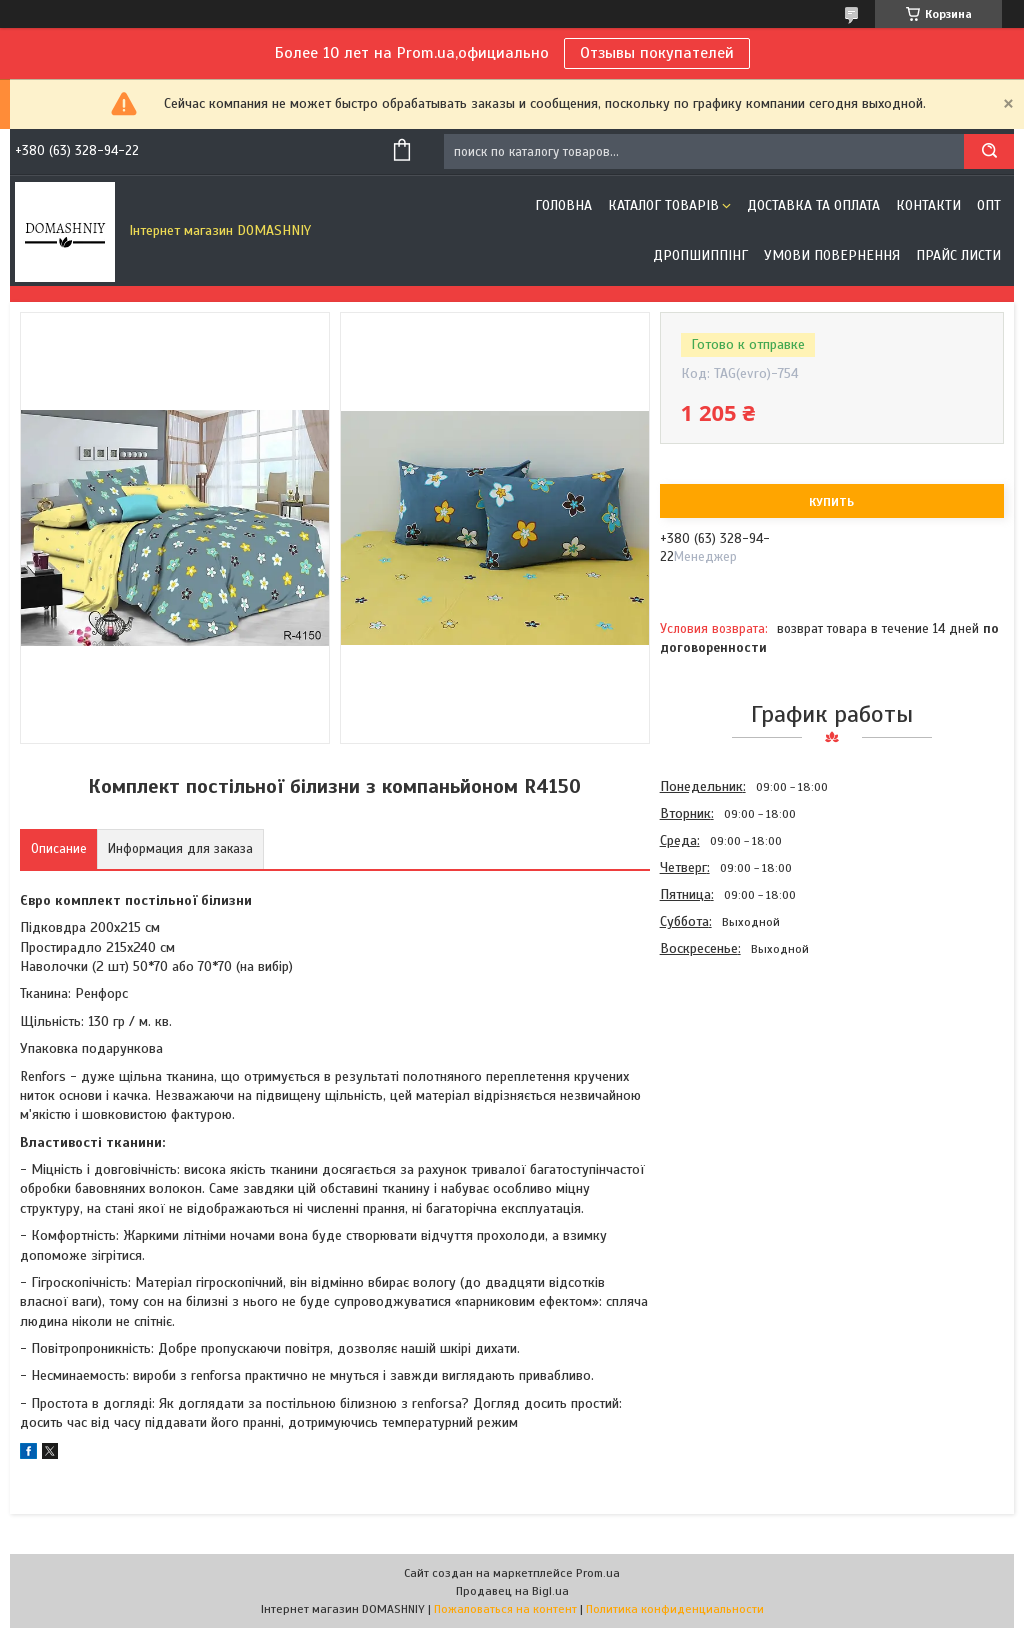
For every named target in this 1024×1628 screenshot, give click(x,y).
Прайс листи (958, 255)
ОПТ (989, 205)
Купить (831, 502)
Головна (563, 205)
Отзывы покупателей (657, 53)
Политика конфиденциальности (675, 1609)
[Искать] (989, 151)
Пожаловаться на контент (505, 1609)
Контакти (928, 205)
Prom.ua (598, 1573)
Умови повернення (832, 255)
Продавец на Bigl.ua (512, 1591)
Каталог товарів (663, 205)
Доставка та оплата (813, 205)
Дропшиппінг (700, 255)
